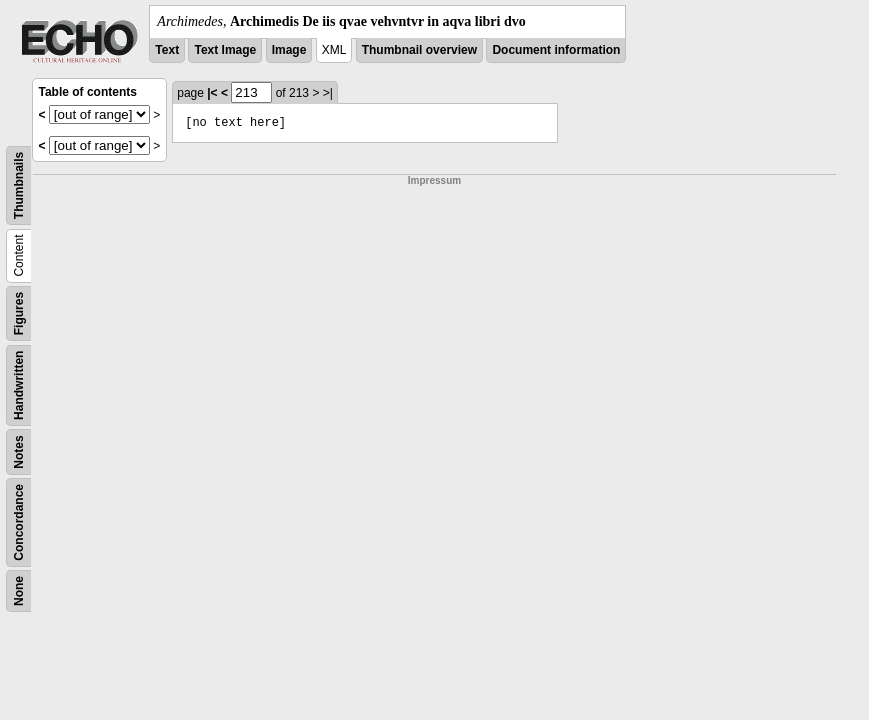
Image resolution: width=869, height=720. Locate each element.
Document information (556, 50)
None (19, 591)
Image (289, 50)
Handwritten (19, 385)
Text (167, 50)
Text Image (225, 50)
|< (212, 93)
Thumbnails (19, 185)
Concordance (19, 522)
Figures (19, 313)
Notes (19, 451)
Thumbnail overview (419, 50)
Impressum (434, 180)
